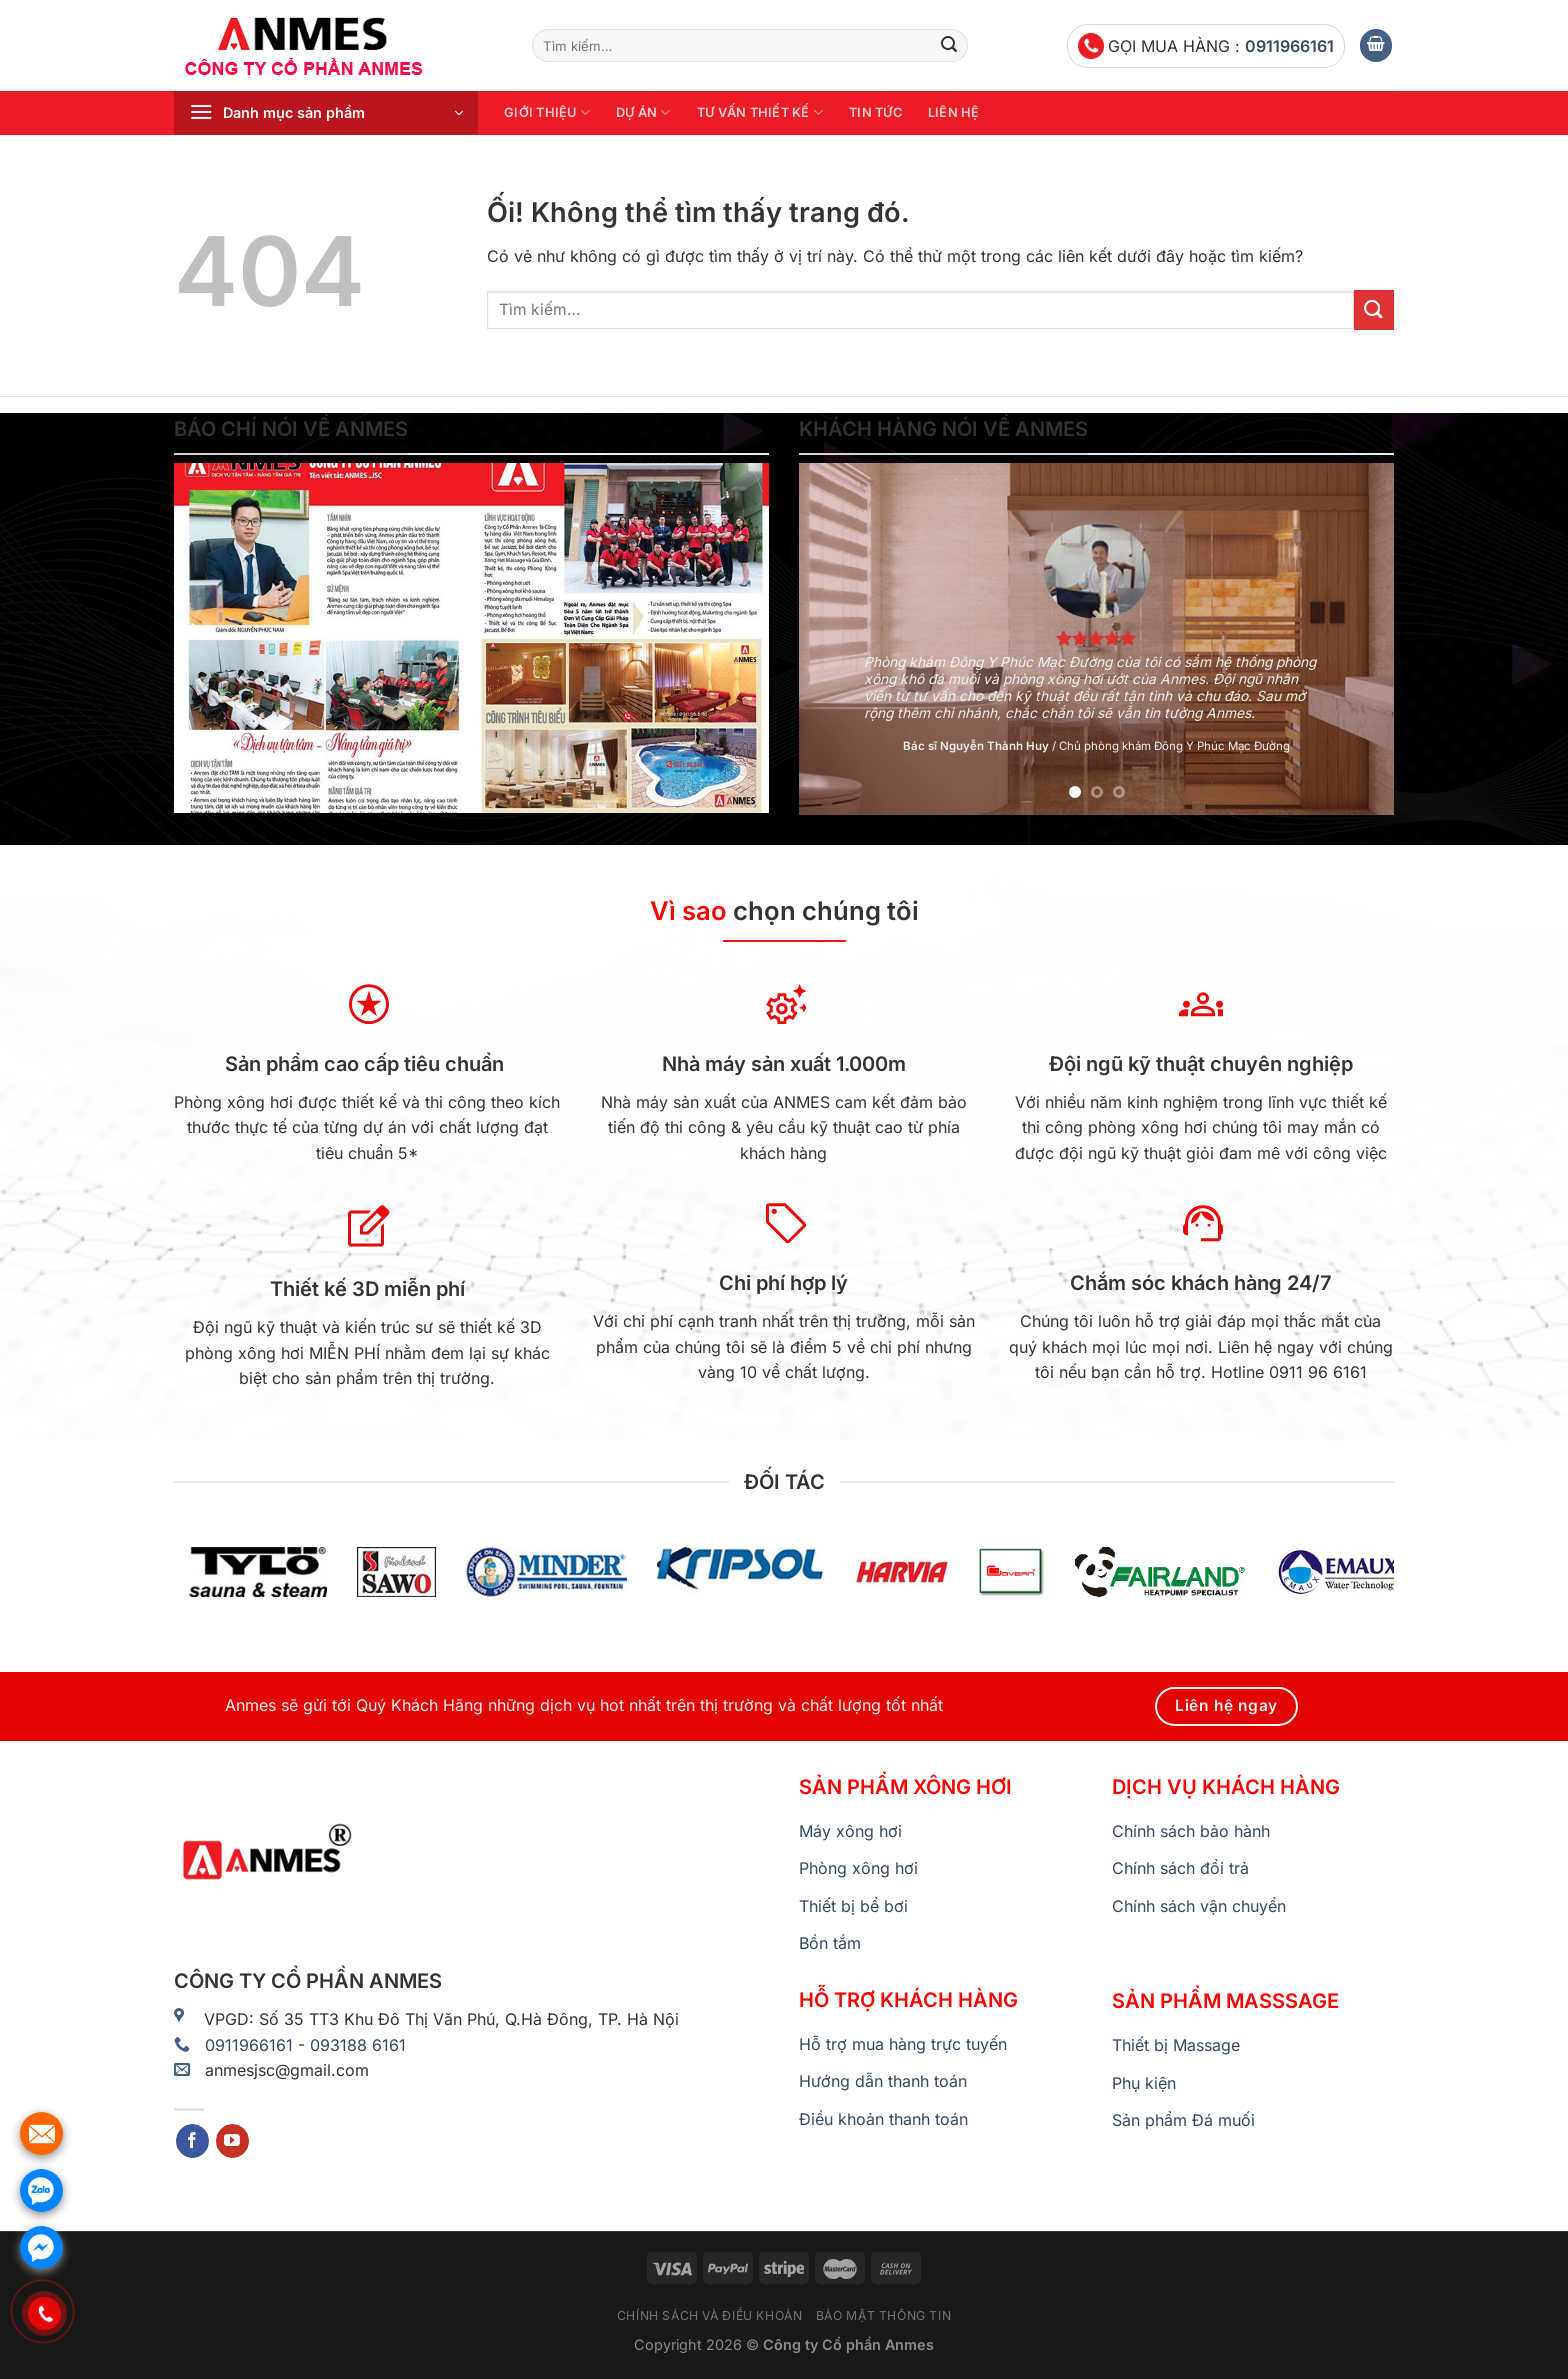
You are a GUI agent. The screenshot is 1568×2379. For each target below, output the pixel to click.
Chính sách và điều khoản (710, 2315)
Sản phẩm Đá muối (1183, 2120)
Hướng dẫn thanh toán (883, 2081)
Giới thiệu (547, 112)
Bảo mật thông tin (883, 2315)
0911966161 (1289, 46)
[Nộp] (949, 46)
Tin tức (875, 112)
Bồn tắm (830, 1943)
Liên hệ (954, 112)
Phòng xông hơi (858, 1868)
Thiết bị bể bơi (853, 1906)
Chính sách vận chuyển (1199, 1906)
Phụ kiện (1144, 2083)
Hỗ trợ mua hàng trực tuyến (903, 2044)
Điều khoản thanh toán (883, 2119)
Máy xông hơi (850, 1831)
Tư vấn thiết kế (760, 112)
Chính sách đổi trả (1180, 1868)
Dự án (643, 112)
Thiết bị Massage (1176, 2045)
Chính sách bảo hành (1191, 1831)
